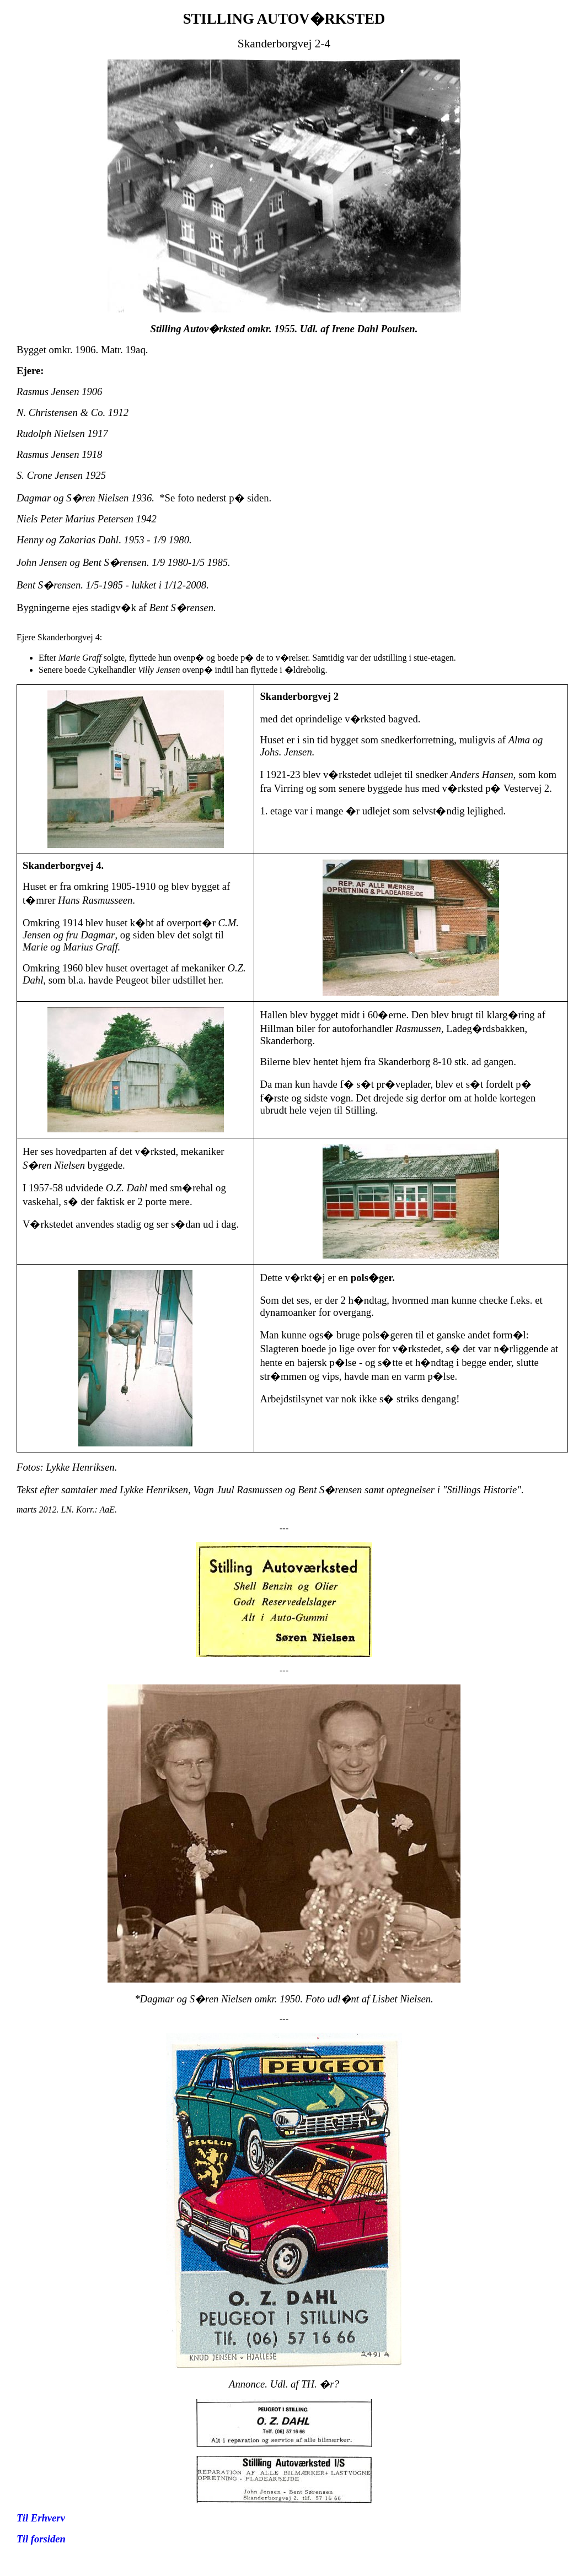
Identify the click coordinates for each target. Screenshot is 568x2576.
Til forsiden (41, 2539)
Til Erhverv (41, 2518)
